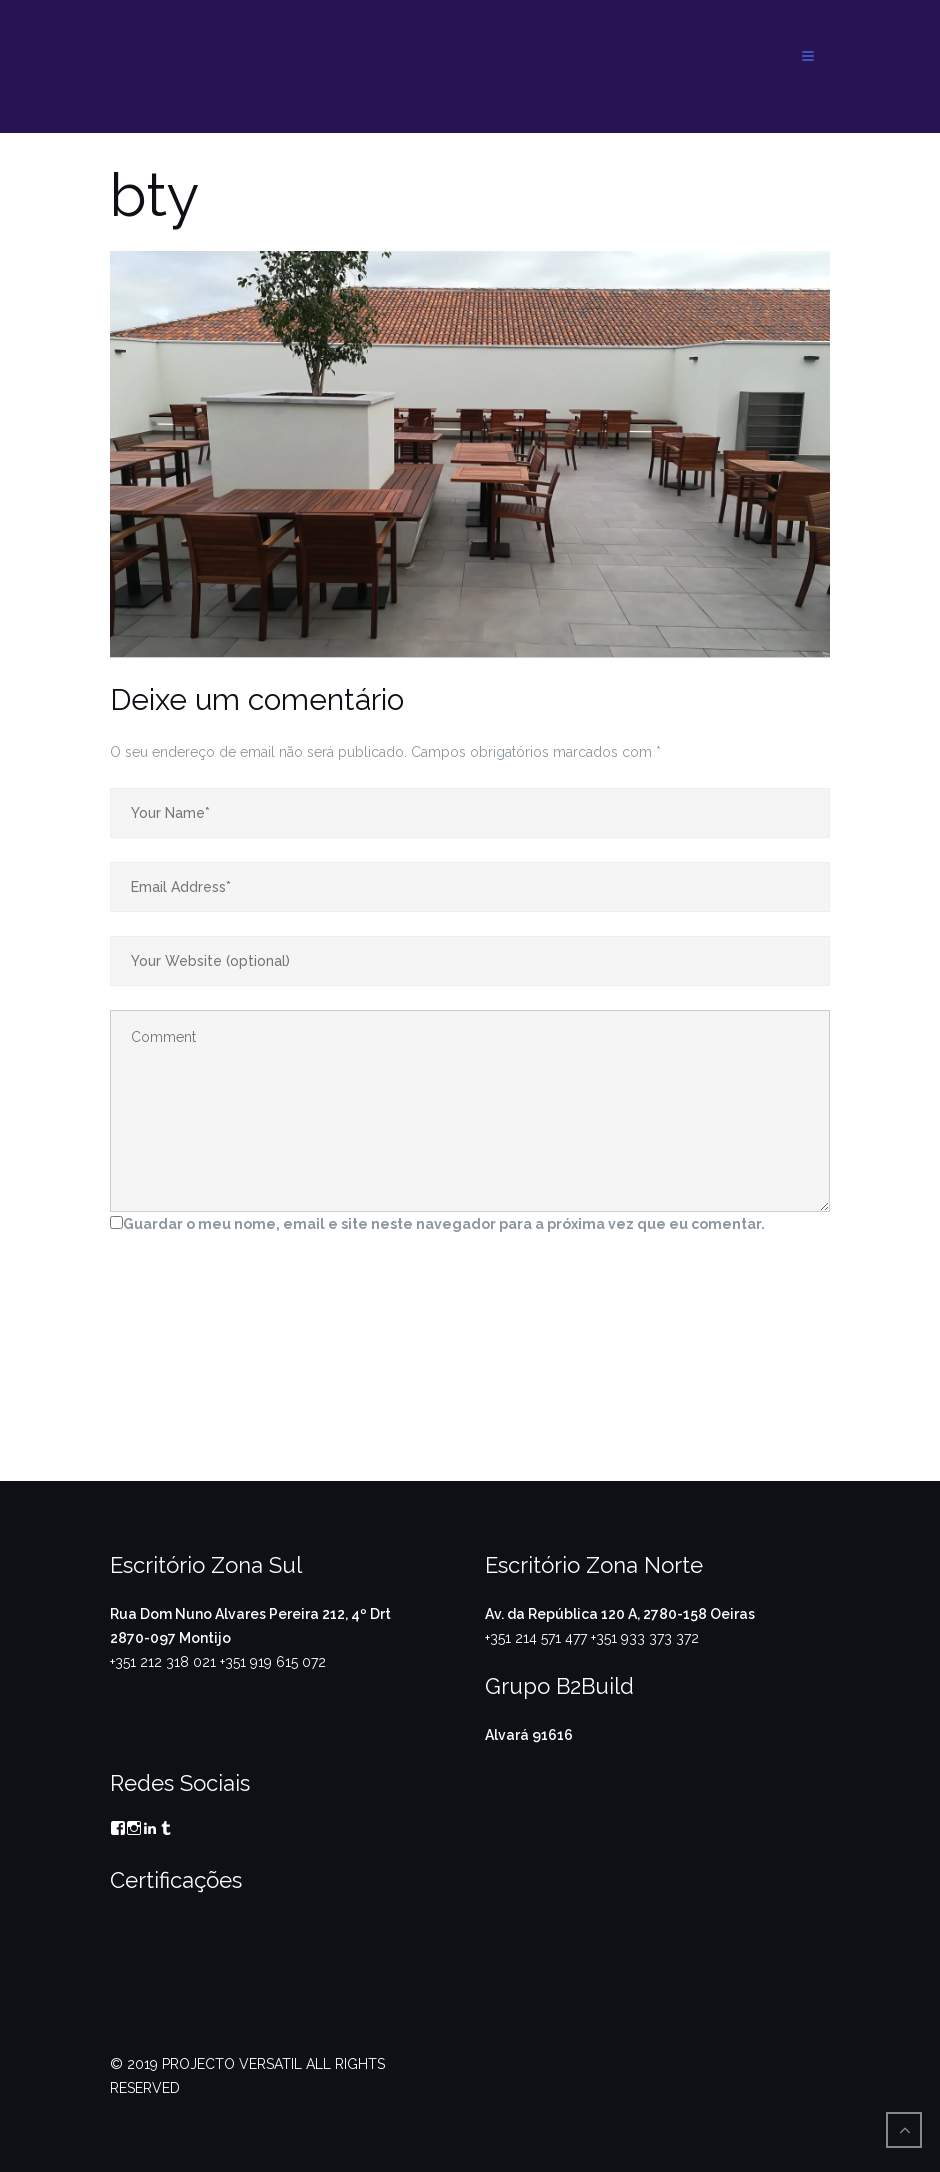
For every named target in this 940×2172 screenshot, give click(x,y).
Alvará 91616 (529, 1735)
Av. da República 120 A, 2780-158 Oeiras (620, 1614)
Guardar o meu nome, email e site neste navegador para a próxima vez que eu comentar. (444, 1224)
